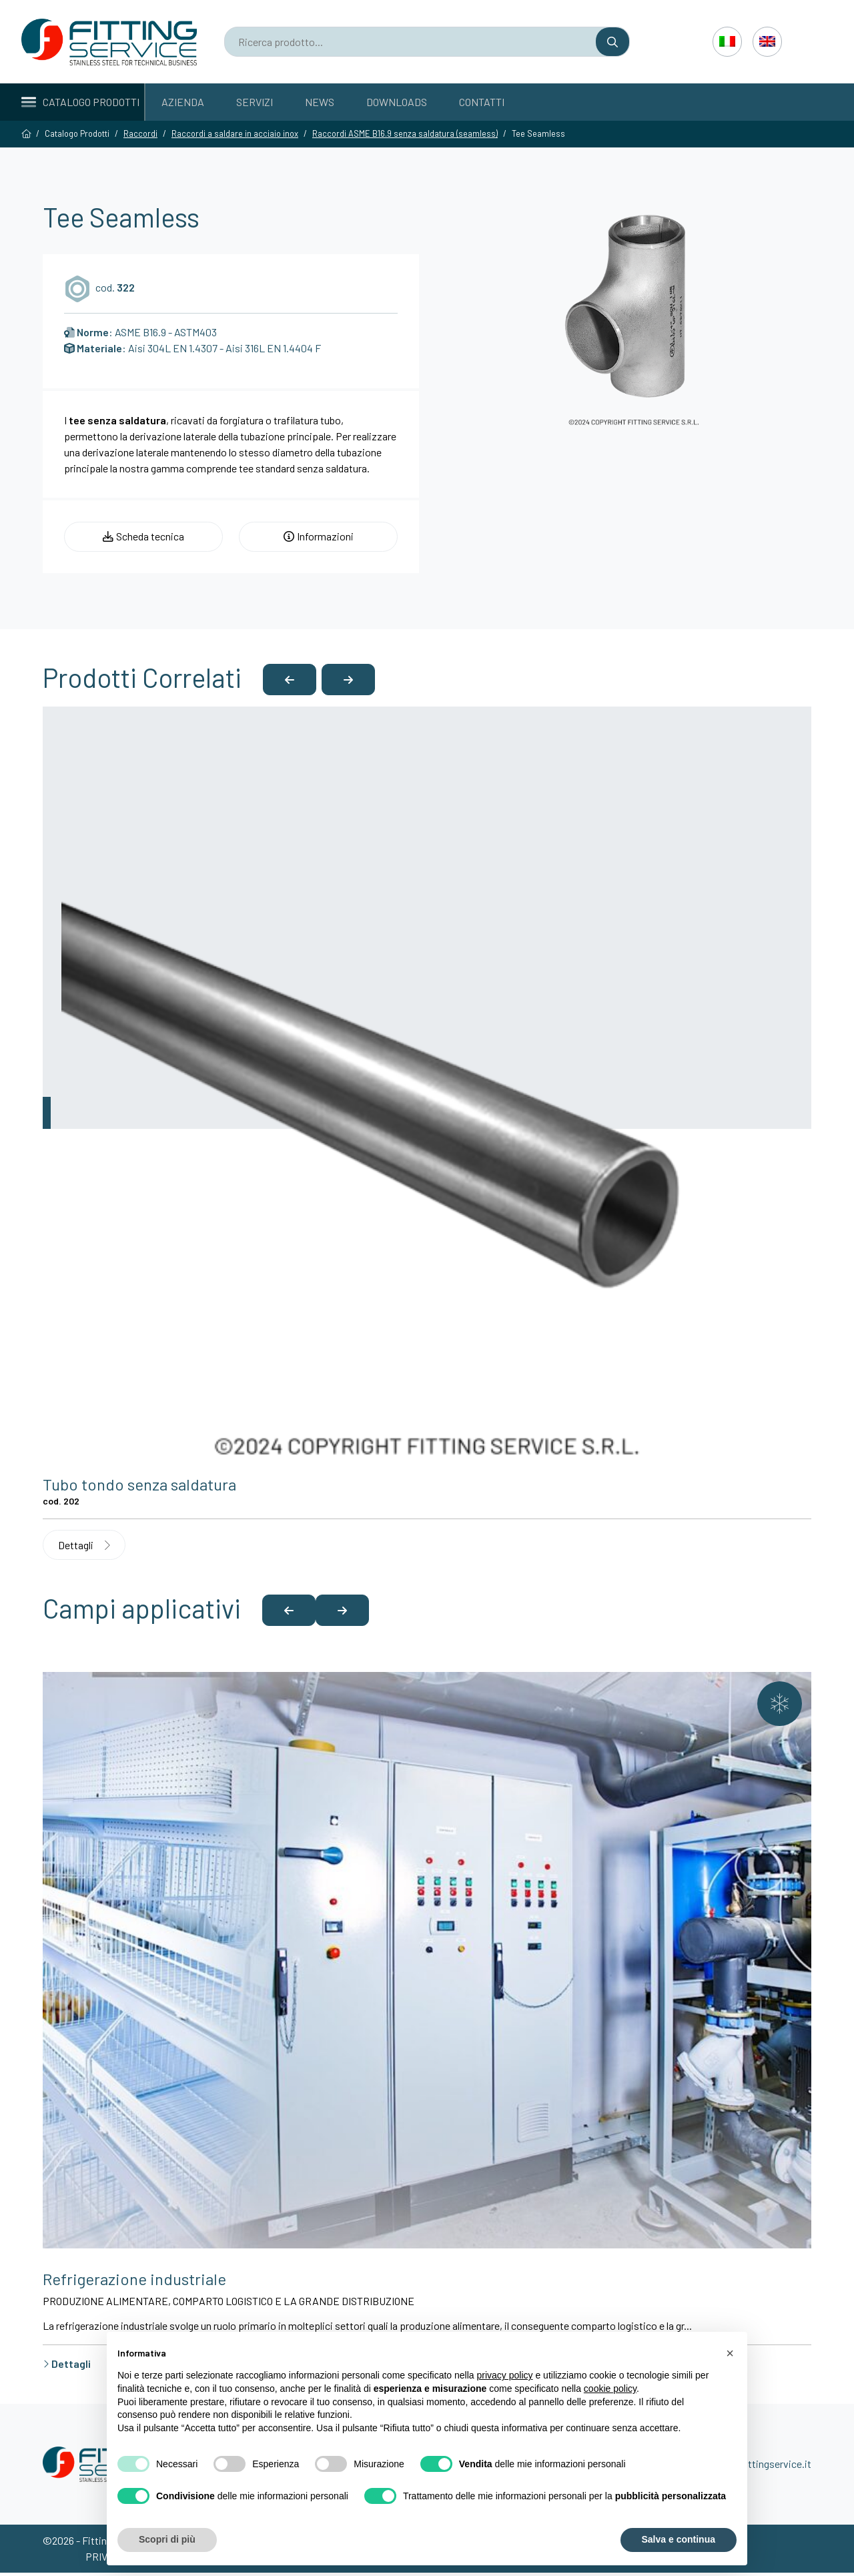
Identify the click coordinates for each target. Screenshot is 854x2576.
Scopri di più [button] (167, 2539)
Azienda (182, 101)
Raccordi (140, 133)
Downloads (396, 101)
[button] (289, 681)
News (319, 101)
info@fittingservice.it (763, 2467)
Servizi (254, 101)
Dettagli (85, 1547)
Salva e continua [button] (678, 2539)
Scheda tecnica (143, 536)
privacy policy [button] (505, 2375)
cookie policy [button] (610, 2388)
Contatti (481, 101)
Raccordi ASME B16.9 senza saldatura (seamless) (405, 133)
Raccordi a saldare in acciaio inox (234, 133)
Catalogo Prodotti (80, 101)
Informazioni (319, 536)
